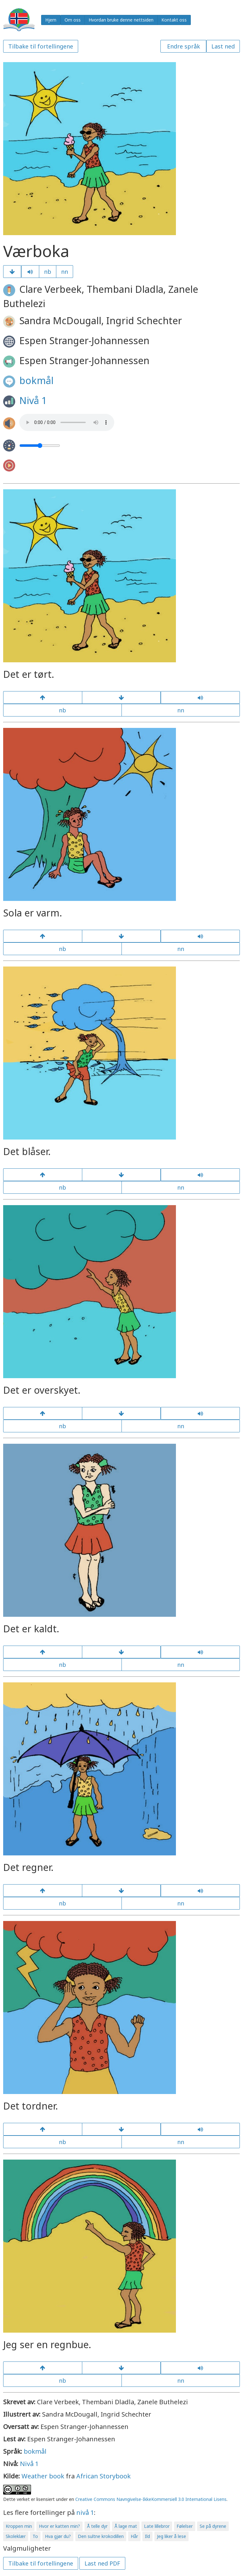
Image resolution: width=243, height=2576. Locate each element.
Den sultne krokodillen (101, 2536)
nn (64, 271)
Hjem (50, 20)
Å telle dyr (97, 2526)
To (35, 2536)
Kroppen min (19, 2526)
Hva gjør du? (58, 2536)
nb (47, 271)
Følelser (185, 2526)
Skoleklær (16, 2536)
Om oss (73, 20)
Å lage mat (126, 2526)
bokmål (36, 380)
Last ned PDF (102, 2563)
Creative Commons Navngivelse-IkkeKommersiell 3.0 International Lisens (151, 2499)
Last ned (223, 46)
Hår (134, 2536)
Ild (147, 2536)
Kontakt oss (174, 20)
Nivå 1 (33, 400)
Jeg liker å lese (171, 2536)
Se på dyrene (213, 2526)
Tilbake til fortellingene (40, 46)
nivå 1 (85, 2512)
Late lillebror (157, 2526)
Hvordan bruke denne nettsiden (121, 20)
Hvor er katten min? (59, 2526)
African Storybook (103, 2476)
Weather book (43, 2476)
